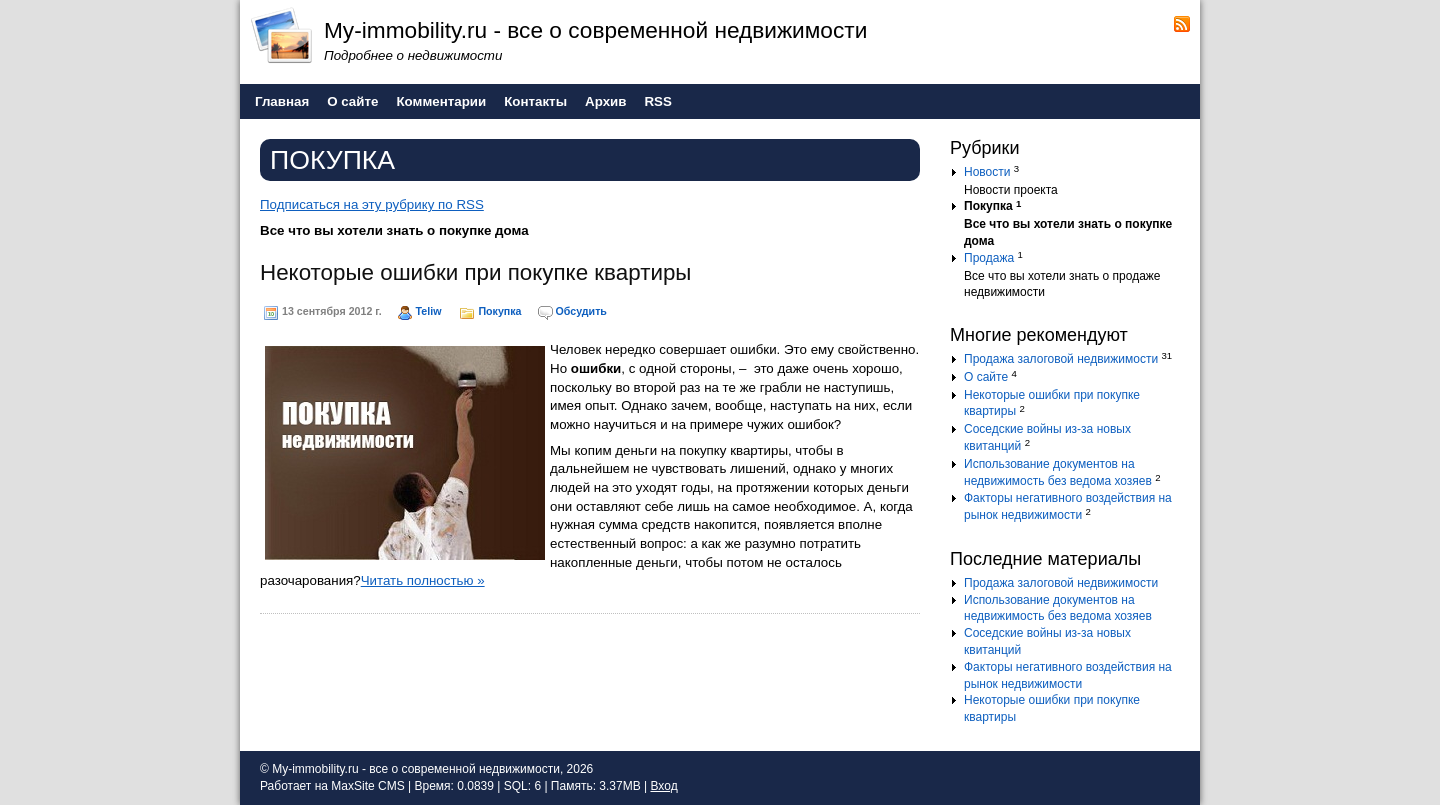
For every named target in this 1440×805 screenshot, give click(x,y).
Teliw (429, 311)
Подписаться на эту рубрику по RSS (372, 204)
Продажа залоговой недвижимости (1061, 359)
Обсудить (581, 311)
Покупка (499, 311)
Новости (987, 172)
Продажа (989, 258)
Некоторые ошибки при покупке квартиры (475, 272)
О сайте (986, 377)
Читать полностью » (423, 580)
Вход (663, 786)
